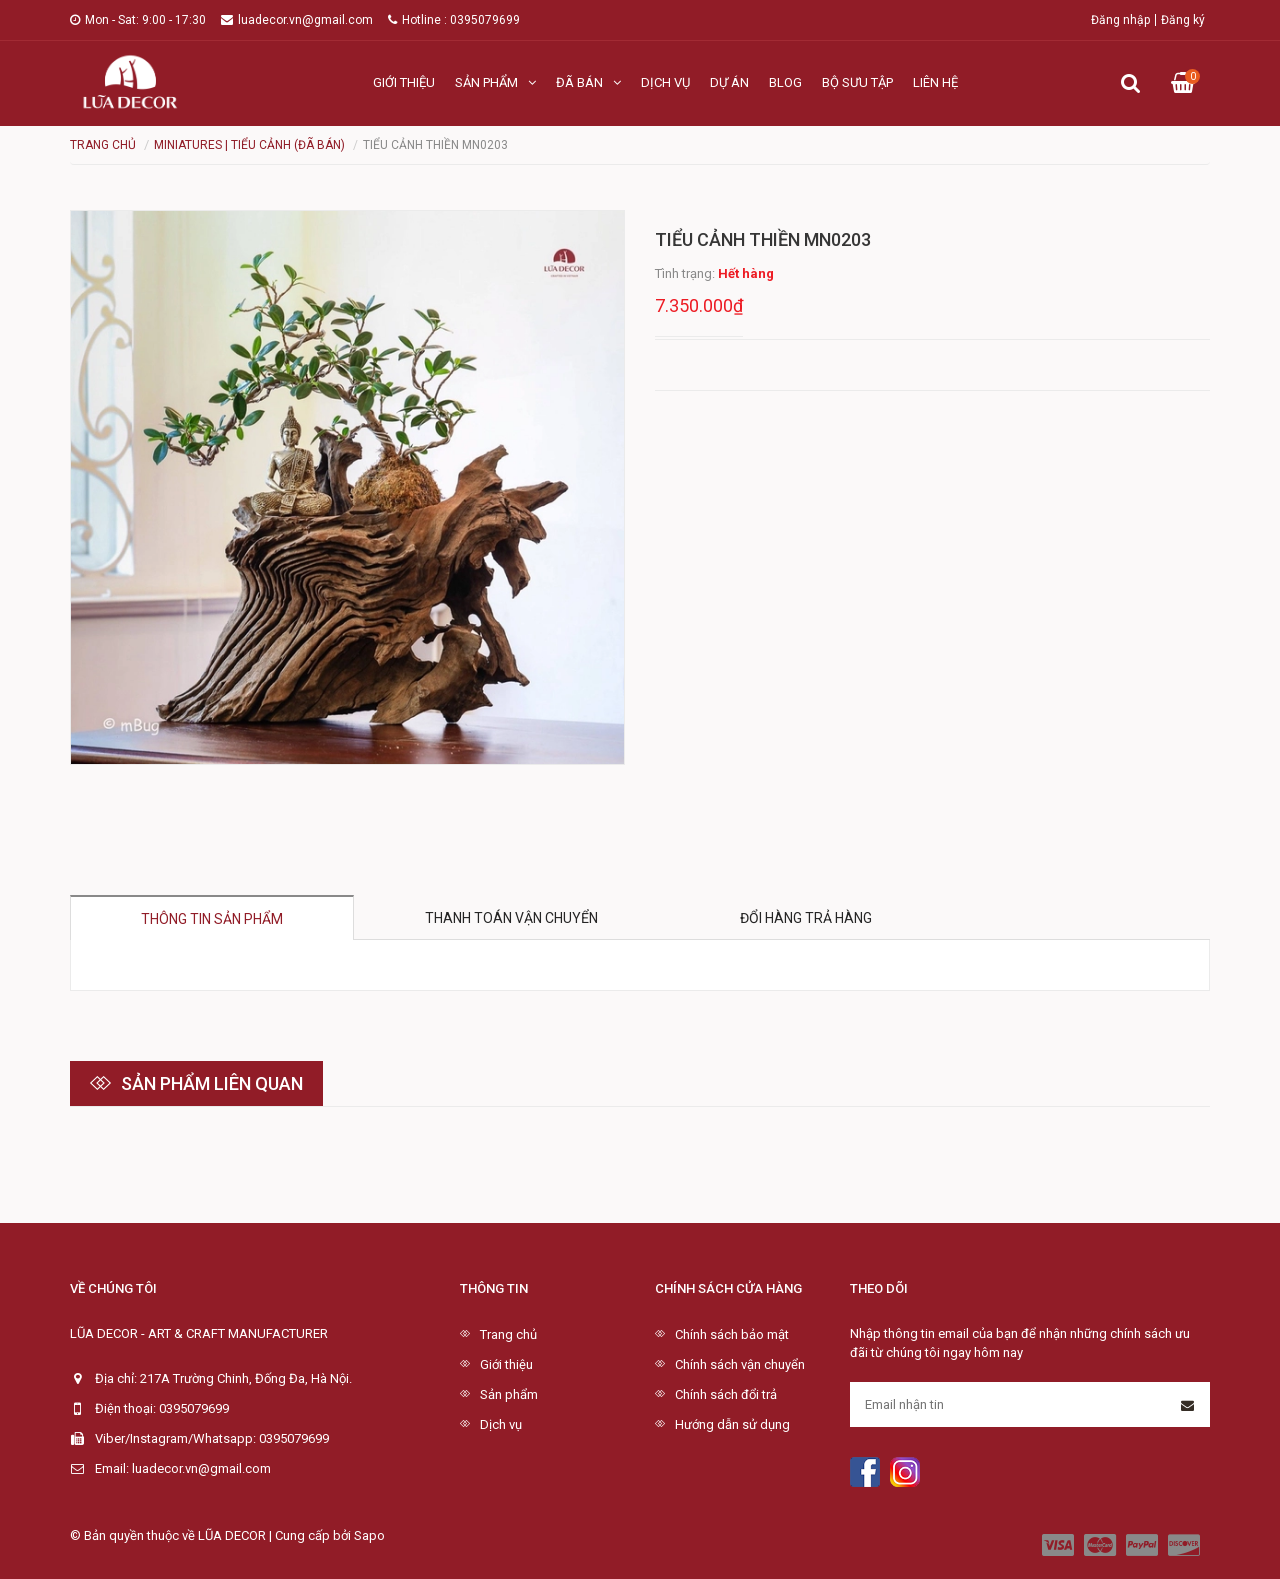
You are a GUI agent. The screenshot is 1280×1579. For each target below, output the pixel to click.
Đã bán (588, 82)
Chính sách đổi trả (726, 1394)
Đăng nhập (1120, 20)
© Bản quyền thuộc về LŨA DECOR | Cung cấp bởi (212, 1535)
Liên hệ (935, 82)
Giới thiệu (404, 82)
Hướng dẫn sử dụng (732, 1424)
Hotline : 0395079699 (454, 20)
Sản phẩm (495, 82)
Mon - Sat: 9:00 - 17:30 (138, 20)
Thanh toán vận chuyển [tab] (511, 918)
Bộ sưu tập (857, 82)
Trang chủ (508, 1334)
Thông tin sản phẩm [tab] (212, 919)
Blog (785, 82)
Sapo (369, 1535)
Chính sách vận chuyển (740, 1364)
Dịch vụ (665, 82)
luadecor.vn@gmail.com (297, 20)
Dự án (729, 82)
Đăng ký (1183, 20)
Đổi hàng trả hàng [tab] (806, 918)
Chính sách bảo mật (732, 1334)
